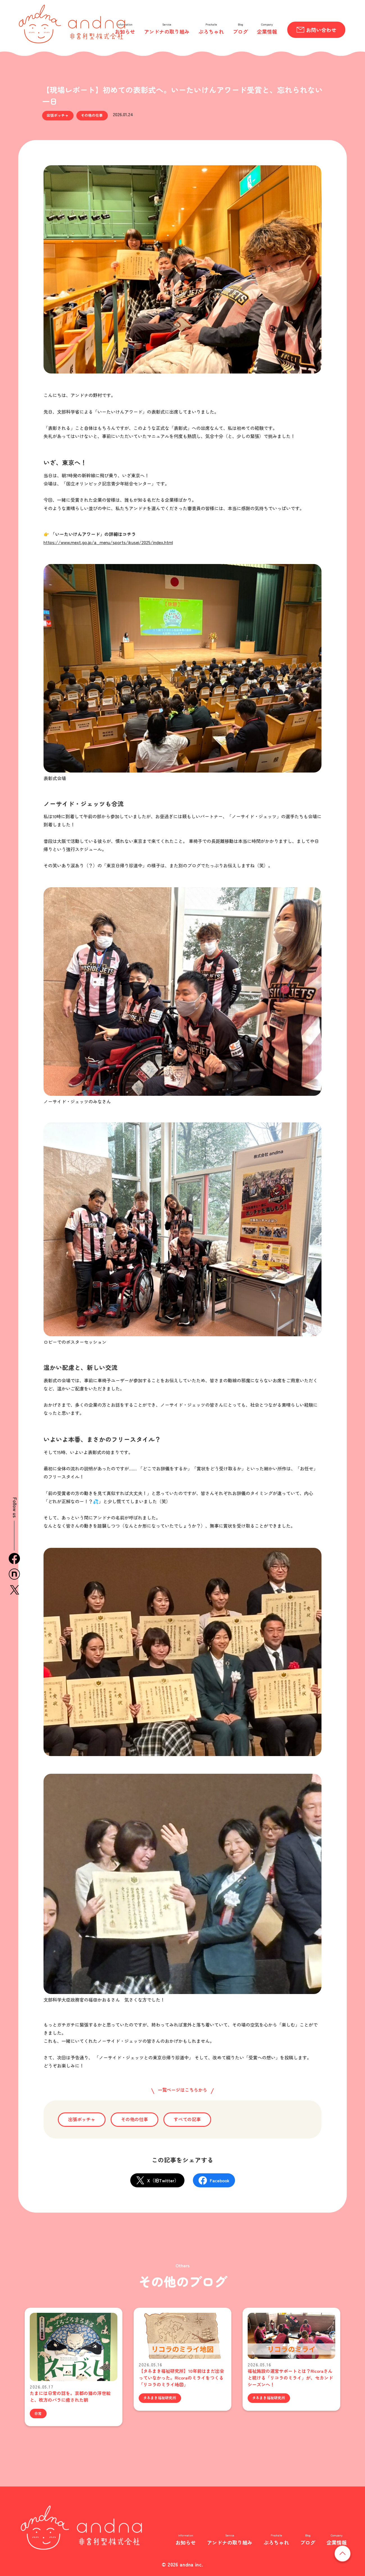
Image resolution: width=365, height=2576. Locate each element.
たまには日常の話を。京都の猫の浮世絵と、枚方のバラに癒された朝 (70, 2396)
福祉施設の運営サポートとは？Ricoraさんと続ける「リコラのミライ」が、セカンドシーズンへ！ (290, 2378)
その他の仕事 (92, 115)
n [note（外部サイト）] (14, 1574)
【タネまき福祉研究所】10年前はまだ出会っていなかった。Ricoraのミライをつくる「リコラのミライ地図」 (181, 2378)
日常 (38, 2413)
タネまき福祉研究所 (159, 2397)
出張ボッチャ (58, 115)
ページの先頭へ (350, 2553)
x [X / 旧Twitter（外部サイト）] (14, 1590)
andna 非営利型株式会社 (72, 24)
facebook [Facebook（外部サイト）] (14, 1558)
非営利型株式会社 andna (81, 2527)
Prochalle (211, 24)
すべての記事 (187, 2119)
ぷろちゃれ (211, 31)
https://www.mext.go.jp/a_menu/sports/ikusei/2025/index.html (108, 542)
